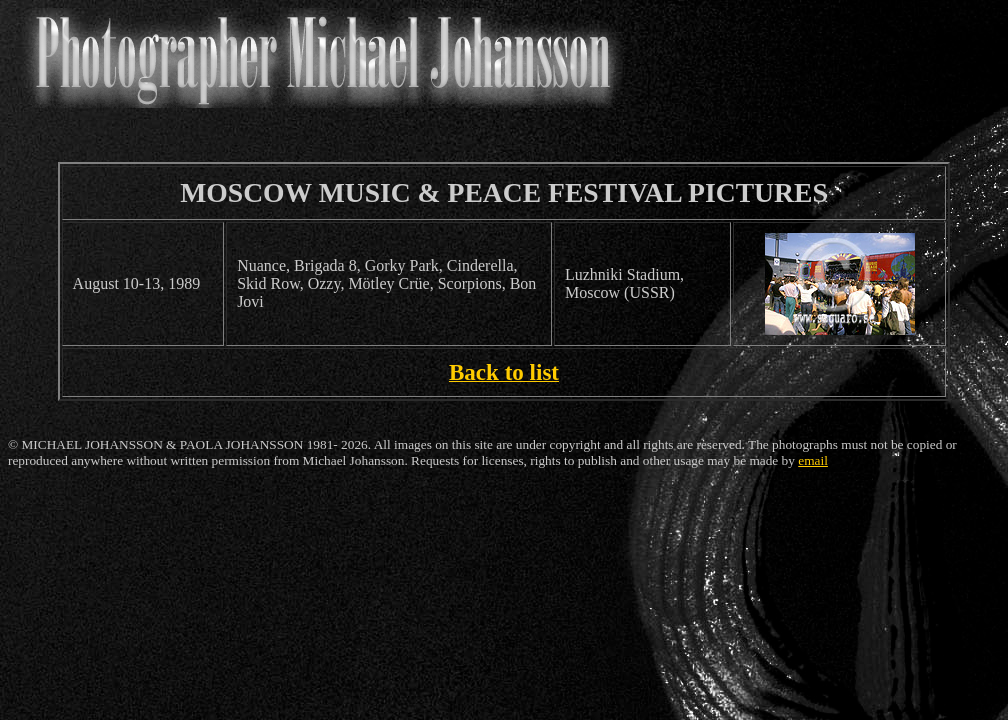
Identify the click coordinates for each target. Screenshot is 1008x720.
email (813, 460)
